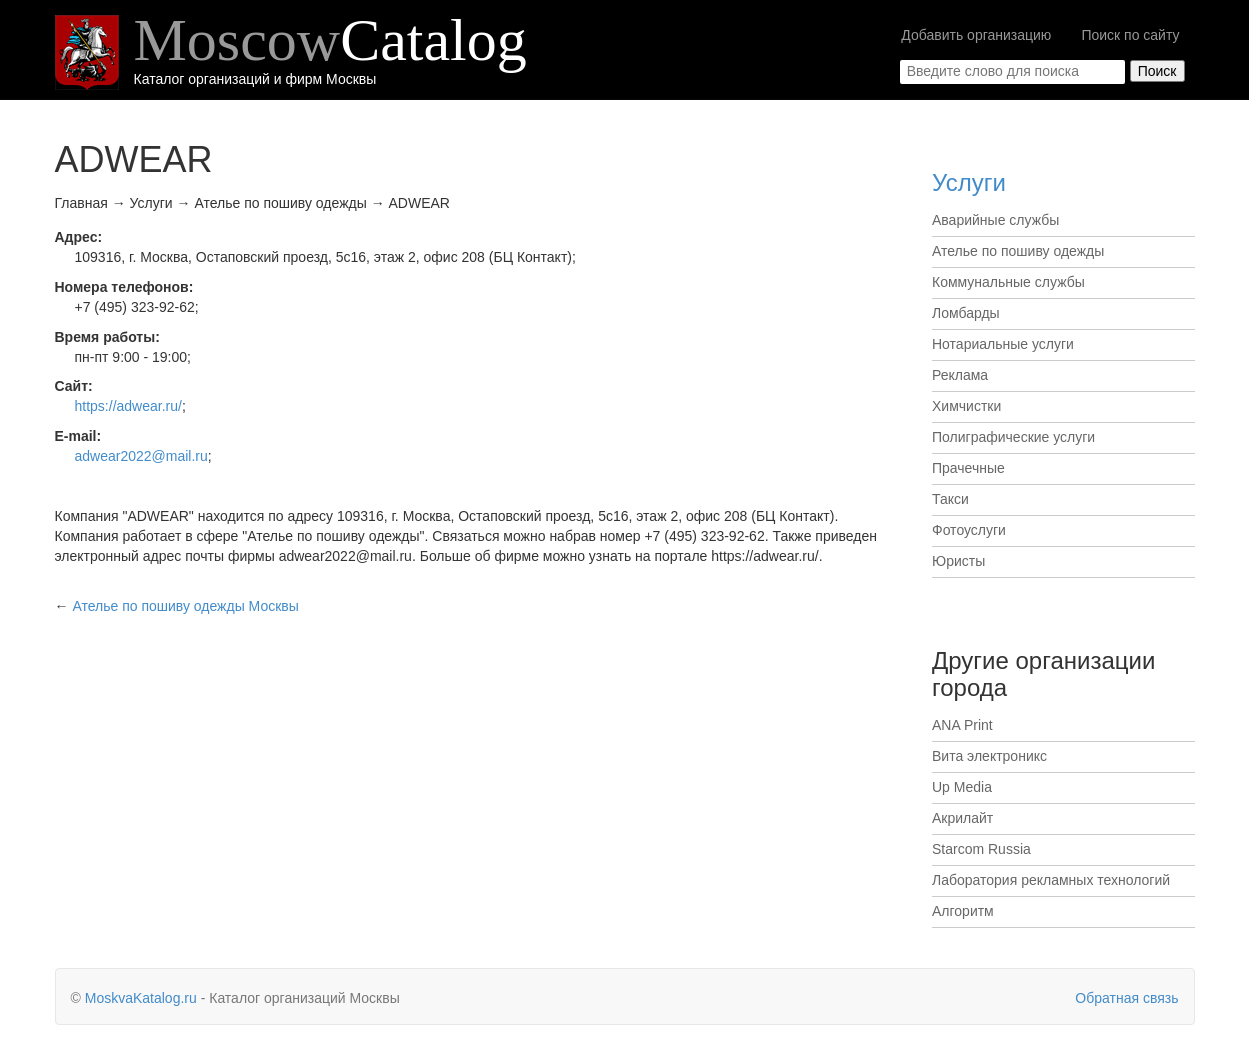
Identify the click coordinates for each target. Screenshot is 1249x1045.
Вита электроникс (989, 756)
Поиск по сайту (1130, 35)
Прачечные (968, 468)
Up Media (962, 787)
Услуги (969, 182)
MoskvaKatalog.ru (141, 998)
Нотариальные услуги (1003, 344)
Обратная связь (1126, 998)
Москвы (185, 606)
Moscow (330, 40)
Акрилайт (962, 818)
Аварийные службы (995, 220)
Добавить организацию (976, 35)
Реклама (960, 375)
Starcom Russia (981, 849)
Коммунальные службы (1008, 282)
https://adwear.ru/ (128, 406)
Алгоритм (963, 911)
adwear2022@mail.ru (141, 456)
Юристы (958, 561)
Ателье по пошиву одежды (1018, 251)
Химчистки (966, 406)
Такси (950, 499)
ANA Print (962, 725)
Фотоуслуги (969, 530)
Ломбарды (966, 313)
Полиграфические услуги (1013, 437)
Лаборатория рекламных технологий (1051, 880)
